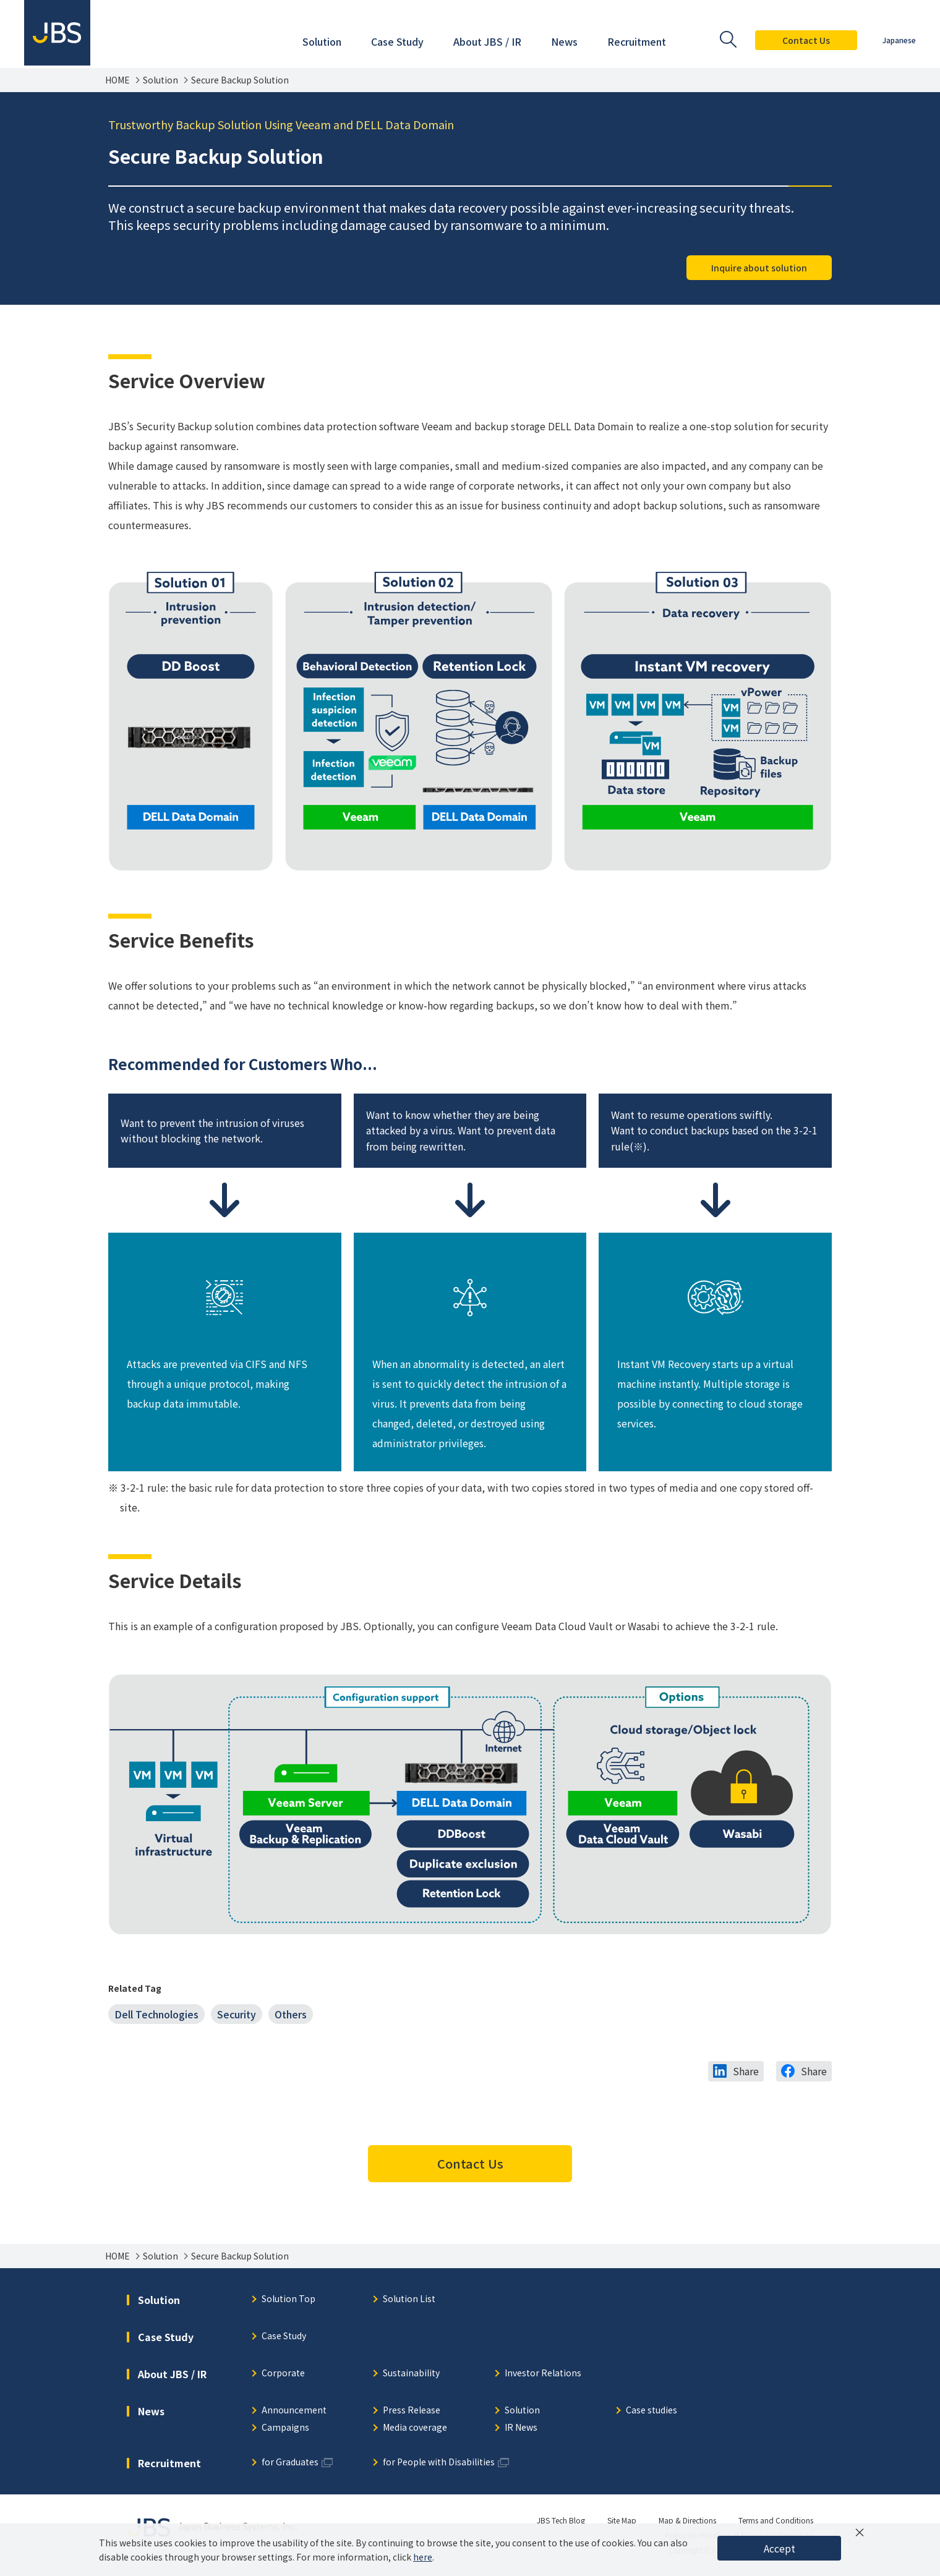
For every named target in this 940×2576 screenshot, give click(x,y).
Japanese (898, 40)
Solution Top (288, 2299)
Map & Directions (687, 2520)
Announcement (294, 2410)
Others (291, 2014)
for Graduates (290, 2462)
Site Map (621, 2520)
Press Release (411, 2410)
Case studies (651, 2410)
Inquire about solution (759, 267)
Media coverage (415, 2428)
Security (236, 2014)
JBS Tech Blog (561, 2520)
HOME (117, 80)
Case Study (284, 2336)
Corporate (283, 2373)
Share (746, 2071)
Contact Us (805, 40)
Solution (160, 80)
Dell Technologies (156, 2014)
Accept (779, 2548)
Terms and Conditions (775, 2520)
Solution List (409, 2299)
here (422, 2557)
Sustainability (411, 2373)
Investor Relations (543, 2373)
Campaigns (285, 2428)
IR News (521, 2428)
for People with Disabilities (439, 2462)
